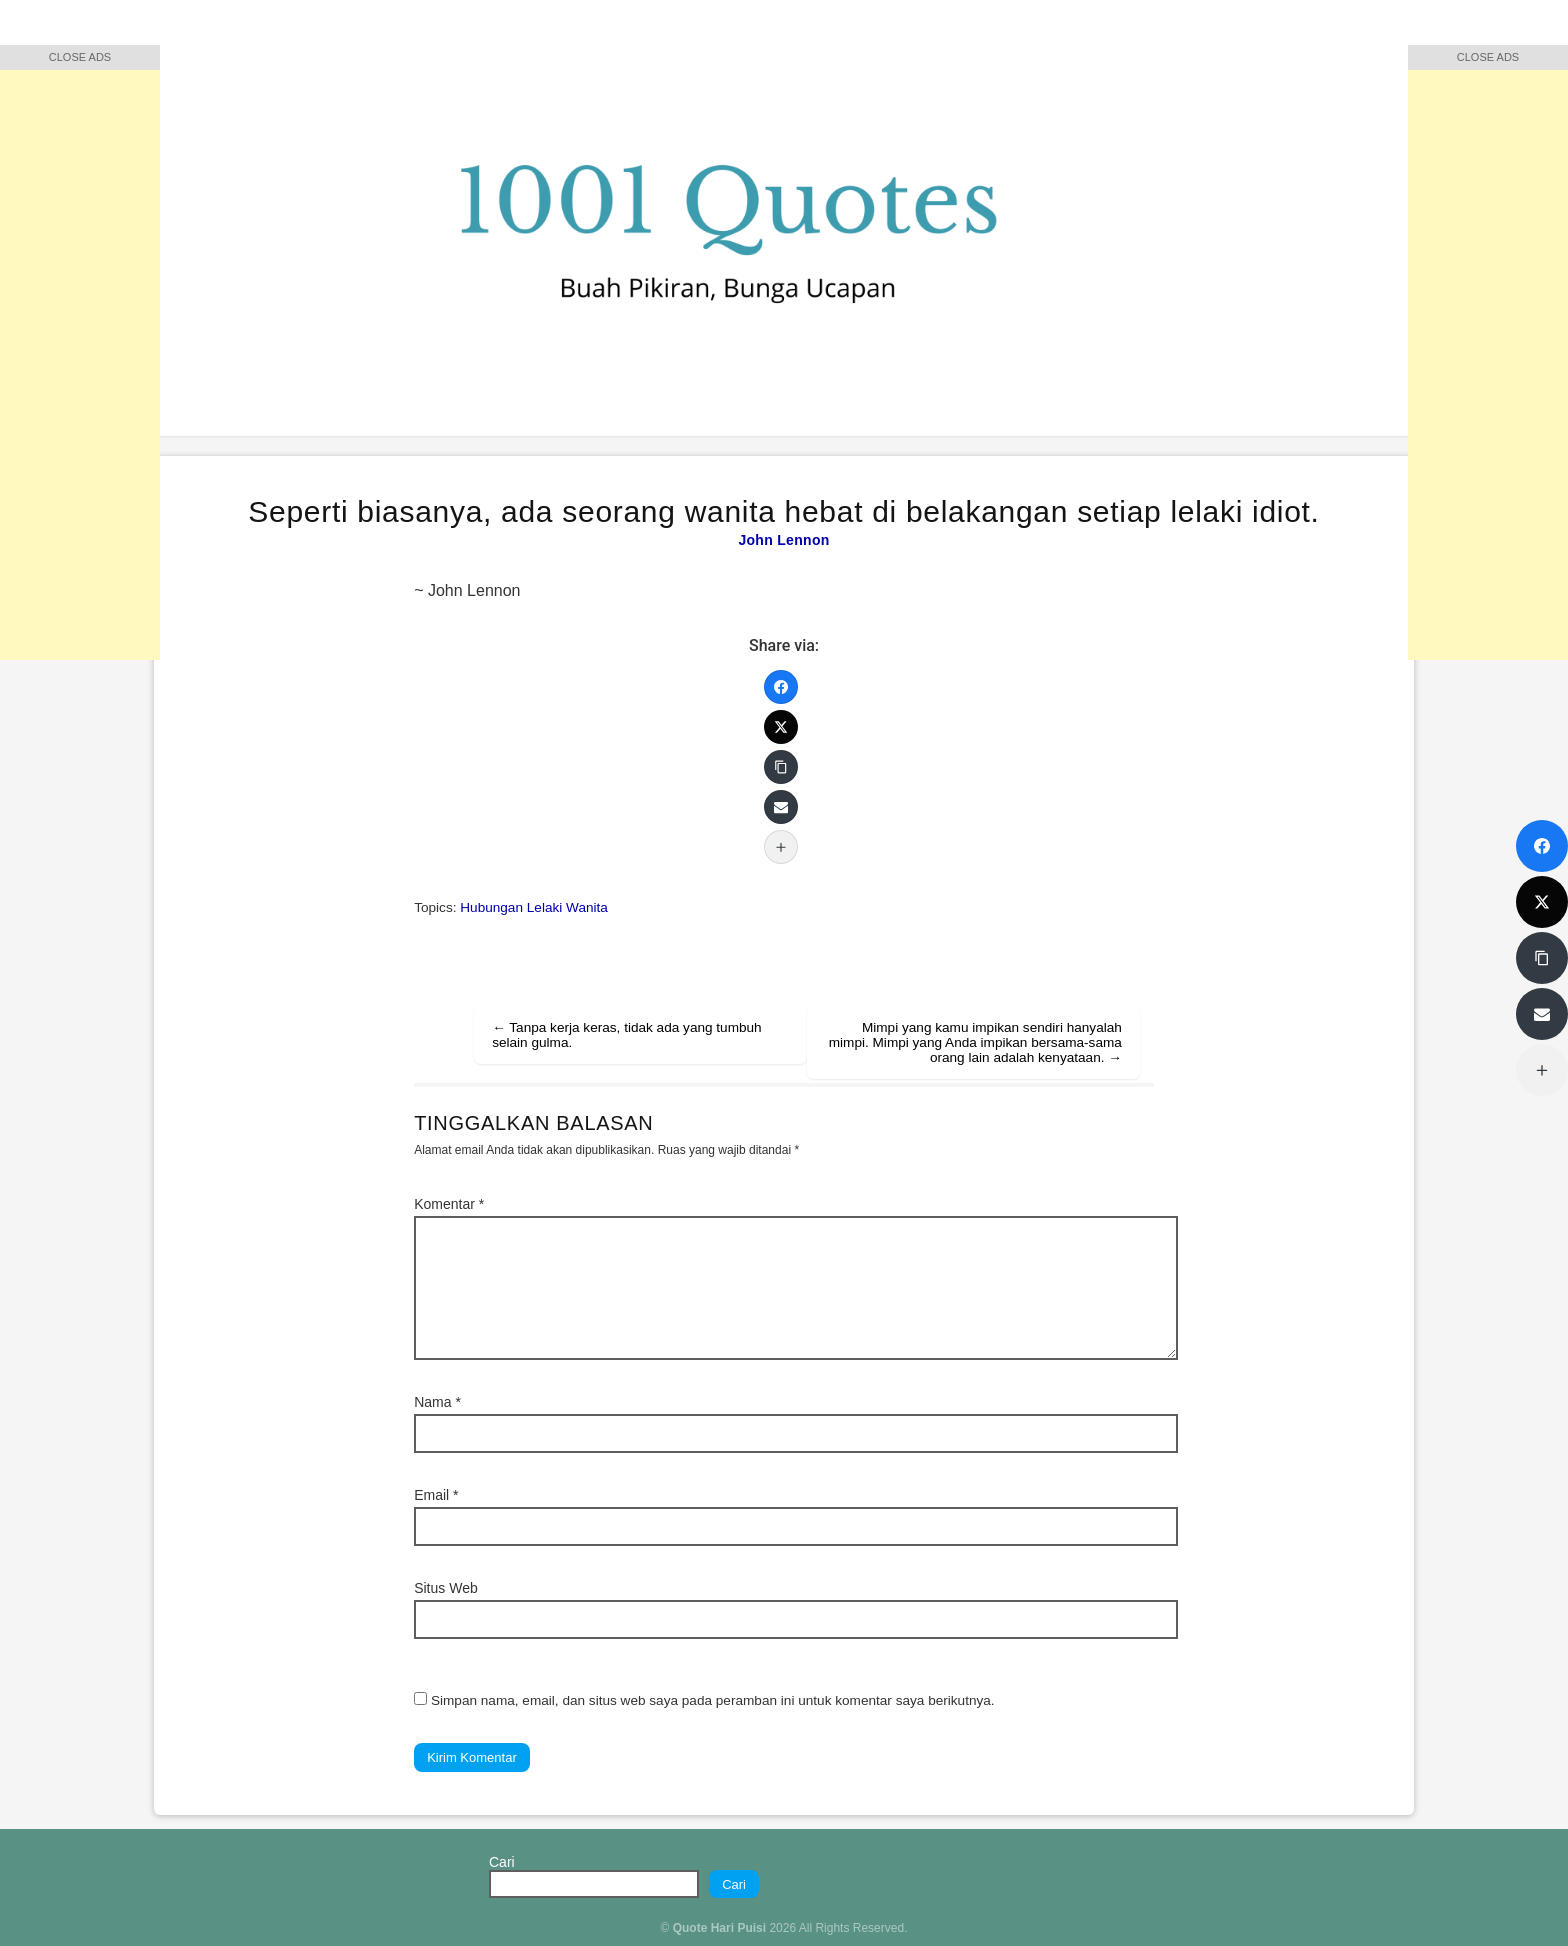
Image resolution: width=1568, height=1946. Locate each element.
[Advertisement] (80, 360)
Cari (502, 1862)
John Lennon (783, 540)
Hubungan (491, 907)
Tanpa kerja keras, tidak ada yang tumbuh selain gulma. (627, 1035)
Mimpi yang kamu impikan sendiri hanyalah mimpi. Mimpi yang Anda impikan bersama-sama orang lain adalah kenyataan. (975, 1042)
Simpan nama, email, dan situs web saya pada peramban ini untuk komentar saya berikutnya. (713, 1700)
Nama (437, 1402)
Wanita (587, 907)
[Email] (781, 807)
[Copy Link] (781, 767)
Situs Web (446, 1588)
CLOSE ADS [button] (80, 57)
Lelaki (545, 907)
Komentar (449, 1204)
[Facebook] (781, 687)
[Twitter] (781, 727)
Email (436, 1495)
